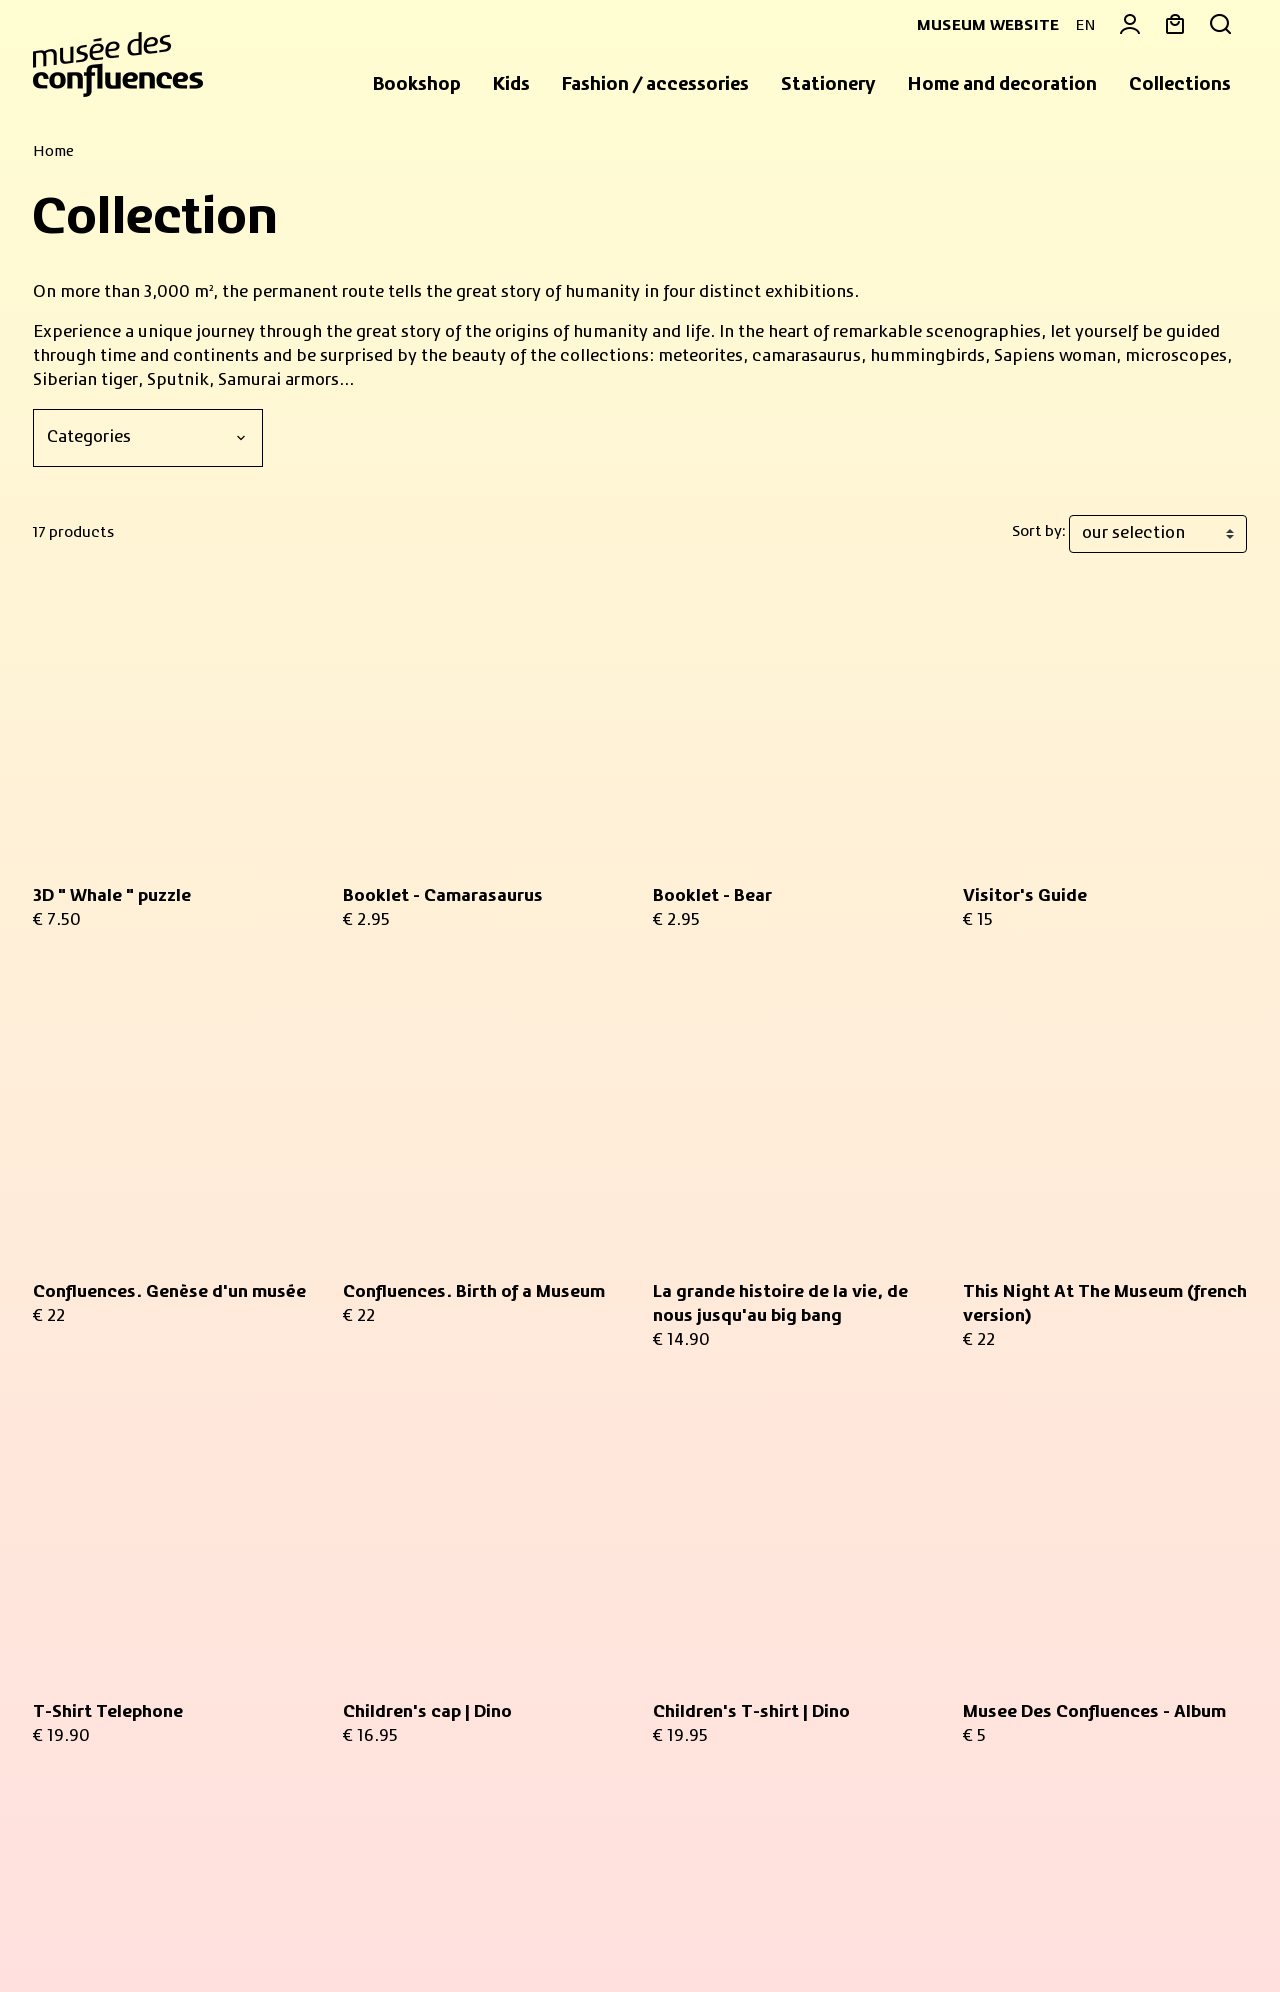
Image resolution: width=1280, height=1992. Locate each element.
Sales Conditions (90, 1930)
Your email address (445, 1495)
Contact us (1006, 1642)
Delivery (995, 1690)
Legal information (228, 1930)
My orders (1001, 1520)
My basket (1003, 1496)
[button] (417, 86)
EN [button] (1085, 26)
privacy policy (381, 1697)
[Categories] (148, 438)
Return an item (1021, 1666)
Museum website (980, 26)
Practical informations (139, 1746)
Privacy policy (358, 1930)
